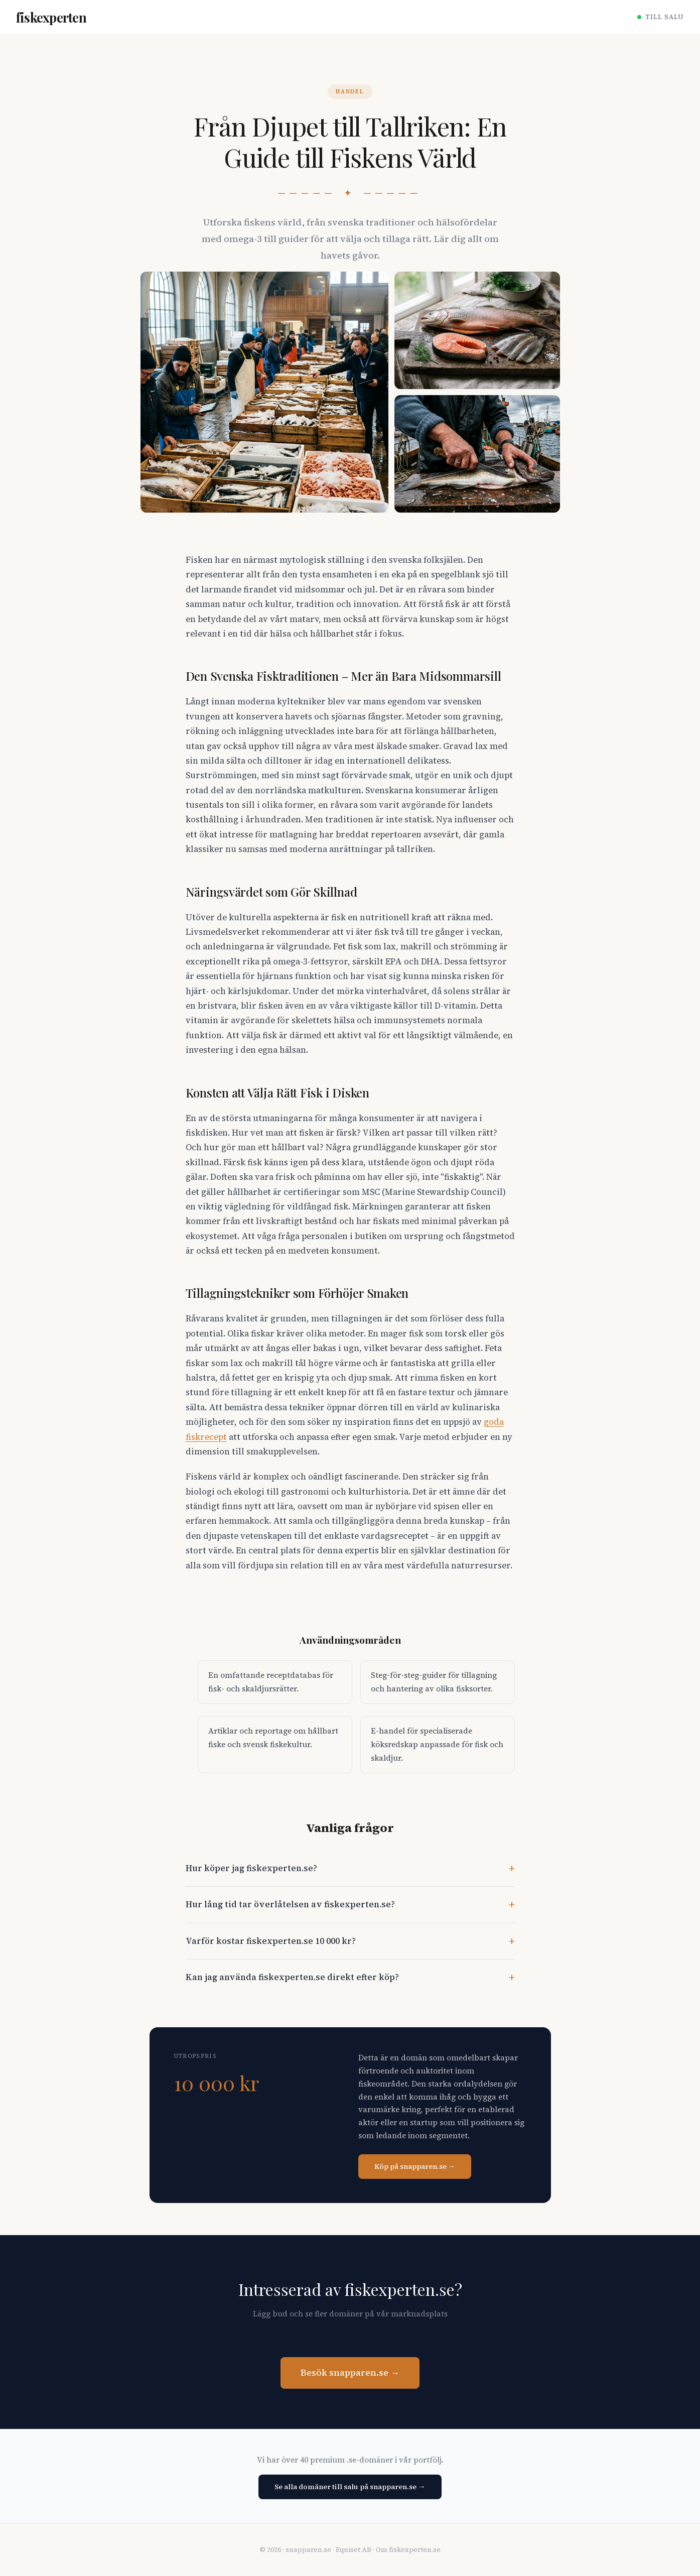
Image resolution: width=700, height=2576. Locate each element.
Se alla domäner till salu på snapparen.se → (349, 2487)
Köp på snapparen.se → (414, 2166)
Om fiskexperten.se (408, 2549)
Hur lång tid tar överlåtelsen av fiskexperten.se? (290, 1904)
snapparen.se (308, 2549)
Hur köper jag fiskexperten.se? (251, 1868)
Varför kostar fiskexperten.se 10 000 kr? (271, 1941)
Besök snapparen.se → (350, 2373)
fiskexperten (51, 17)
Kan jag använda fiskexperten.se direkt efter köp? (292, 1977)
